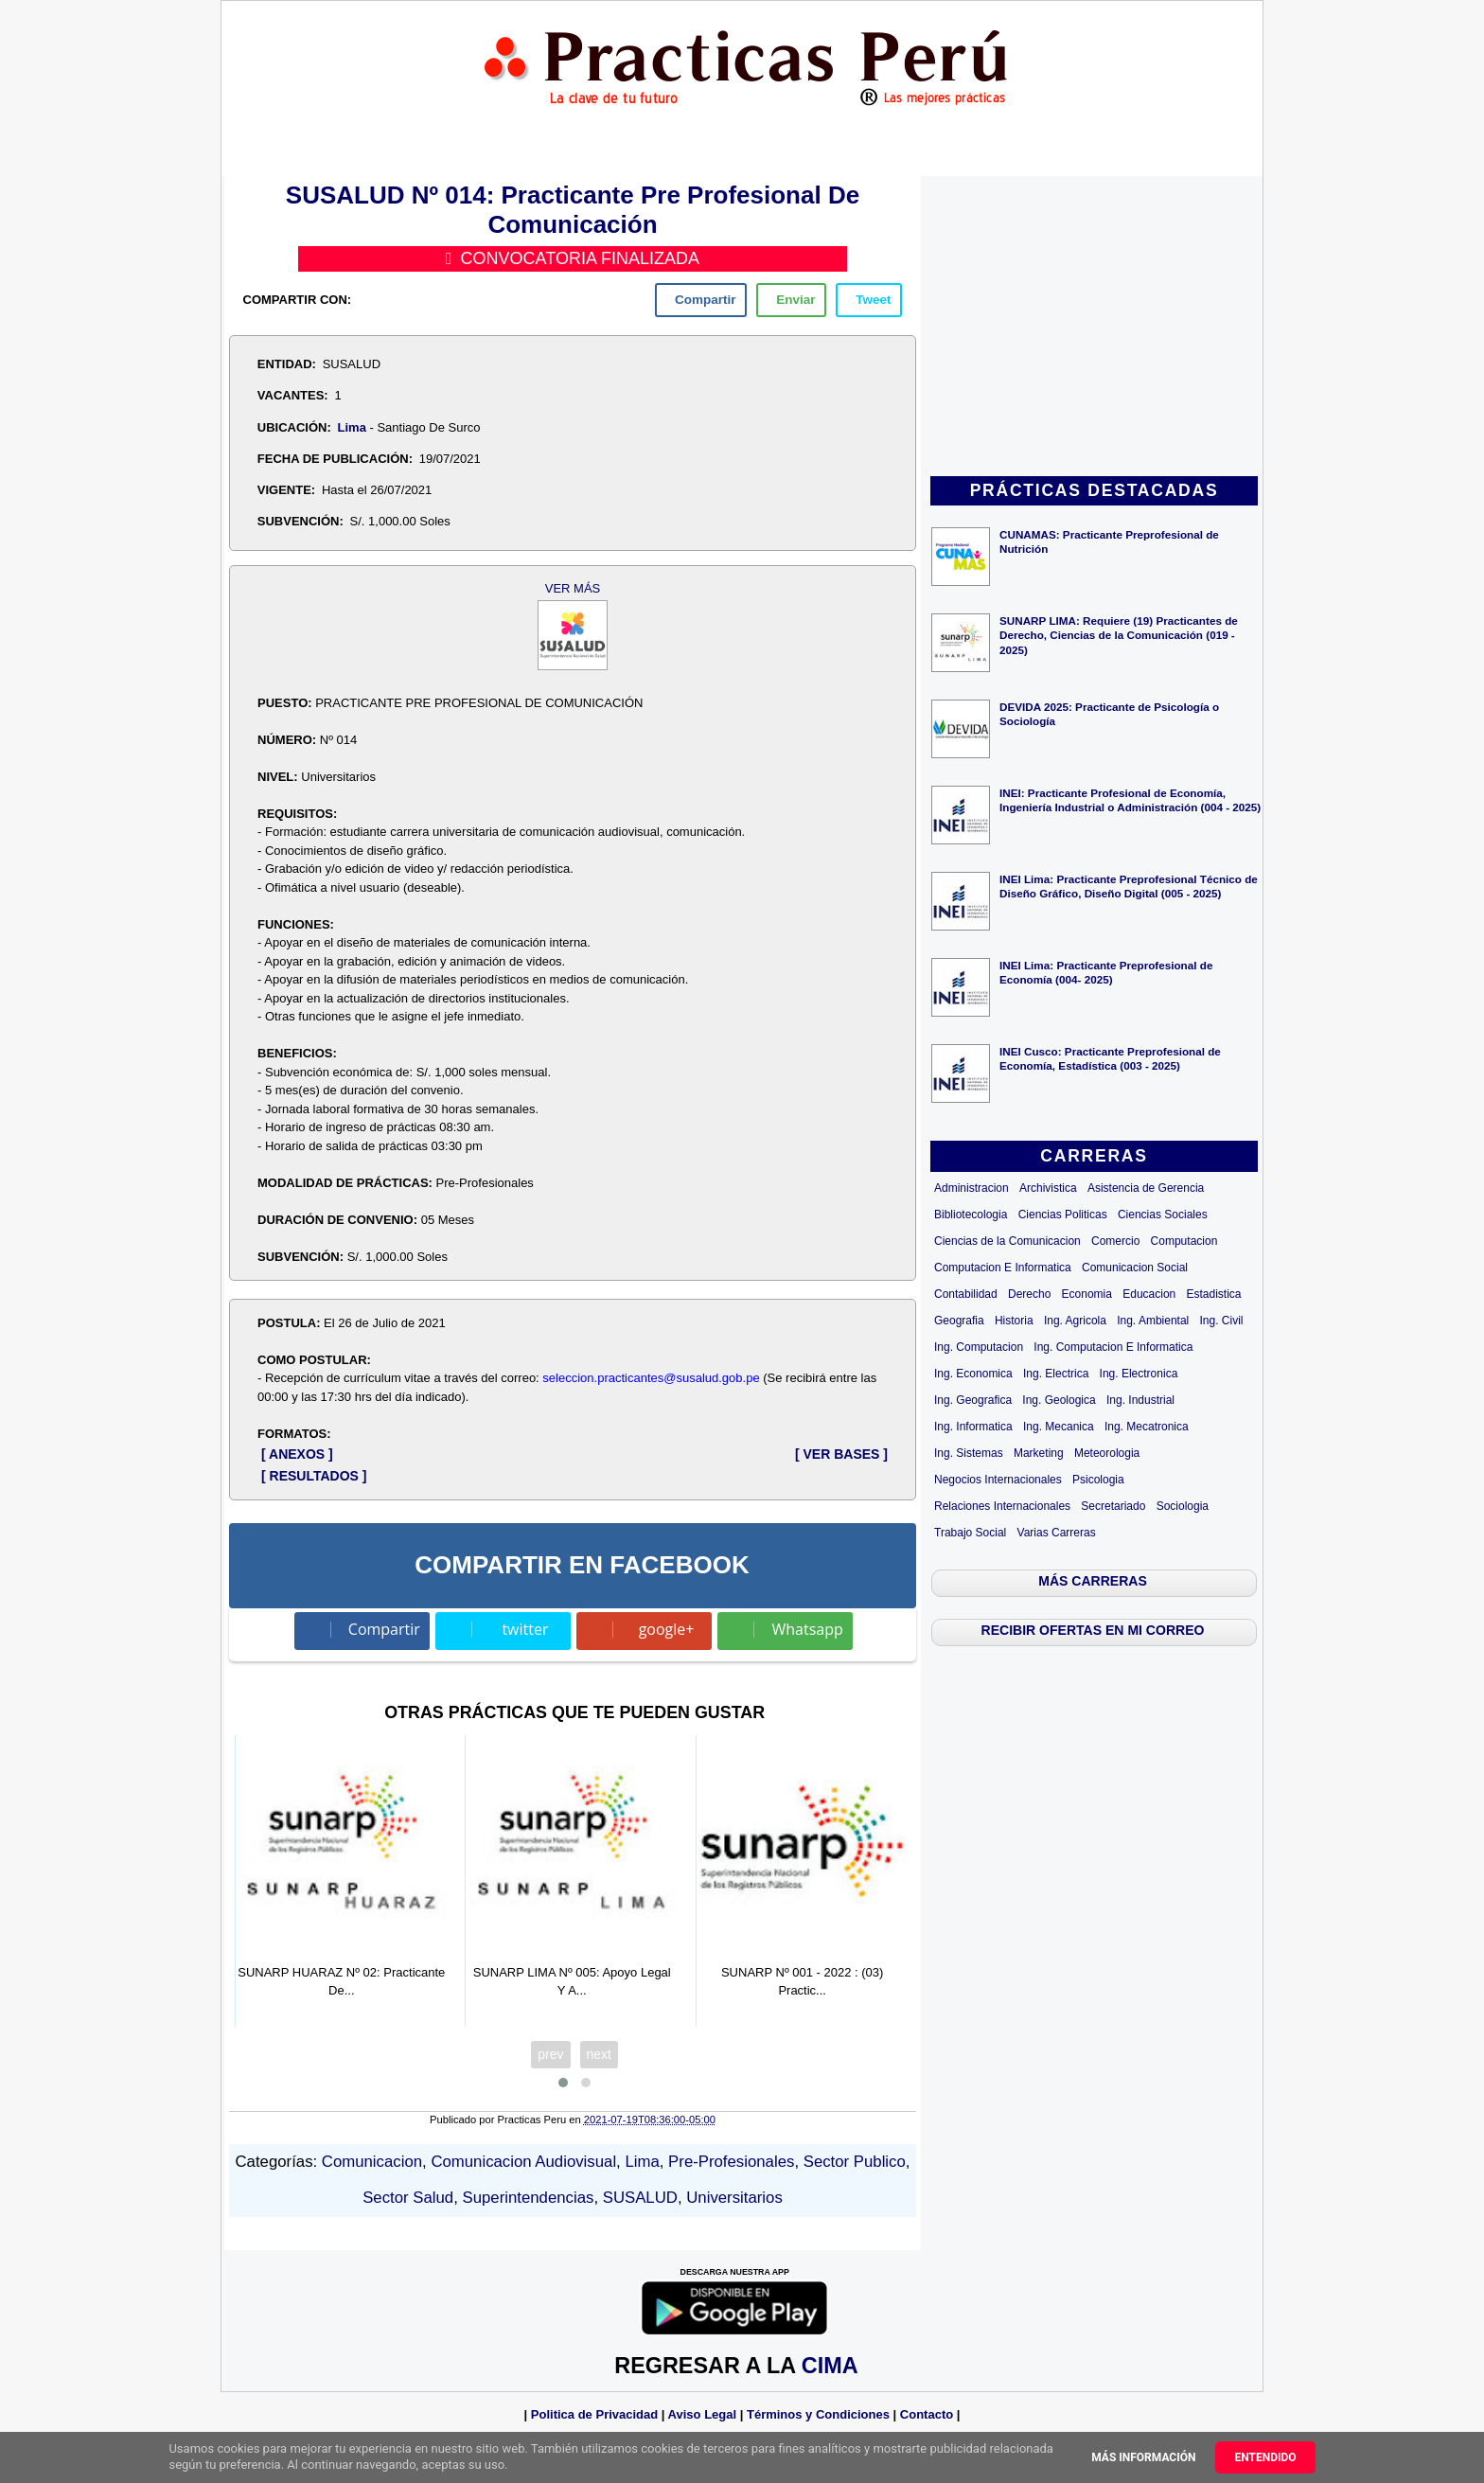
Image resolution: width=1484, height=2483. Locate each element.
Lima (352, 427)
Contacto (926, 2414)
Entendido (1265, 2457)
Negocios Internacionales (998, 1479)
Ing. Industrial (1140, 1400)
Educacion (1148, 1294)
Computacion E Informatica (1002, 1267)
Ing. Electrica (1055, 1373)
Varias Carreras (1056, 1532)
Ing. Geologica (1058, 1400)
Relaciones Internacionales (1002, 1506)
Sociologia (1183, 1506)
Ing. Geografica (973, 1400)
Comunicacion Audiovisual (523, 2162)
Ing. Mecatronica (1146, 1426)
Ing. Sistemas (968, 1453)
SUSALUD (640, 2198)
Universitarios (734, 2198)
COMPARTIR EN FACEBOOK (582, 1565)
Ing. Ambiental (1153, 1320)
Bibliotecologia (970, 1214)
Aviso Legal (702, 2414)
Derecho (1029, 1294)
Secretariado (1113, 1506)
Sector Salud (407, 2198)
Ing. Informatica (973, 1426)
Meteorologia (1107, 1453)
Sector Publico (855, 2162)
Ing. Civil (1222, 1320)
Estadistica (1214, 1294)
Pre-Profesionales (731, 2162)
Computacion (1184, 1241)
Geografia (959, 1320)
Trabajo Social (970, 1532)
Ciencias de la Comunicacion (1007, 1241)
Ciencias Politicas (1062, 1214)
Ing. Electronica (1139, 1373)
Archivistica (1048, 1188)
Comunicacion (372, 2162)
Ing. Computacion (978, 1347)
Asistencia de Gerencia (1145, 1188)
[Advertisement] (1094, 327)
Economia (1087, 1294)
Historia (1014, 1320)
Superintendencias (528, 2198)
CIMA (829, 2365)
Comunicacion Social (1135, 1267)
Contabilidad (966, 1294)
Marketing (1039, 1453)
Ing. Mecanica (1058, 1426)
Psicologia (1098, 1479)
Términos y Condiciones (818, 2414)
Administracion (971, 1188)
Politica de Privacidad (594, 2414)
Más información (1143, 2457)
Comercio (1115, 1241)
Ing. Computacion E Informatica (1113, 1347)
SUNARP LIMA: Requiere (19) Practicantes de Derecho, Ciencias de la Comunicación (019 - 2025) (1118, 634)
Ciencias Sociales (1163, 1214)
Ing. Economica (973, 1373)
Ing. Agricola (1075, 1320)
